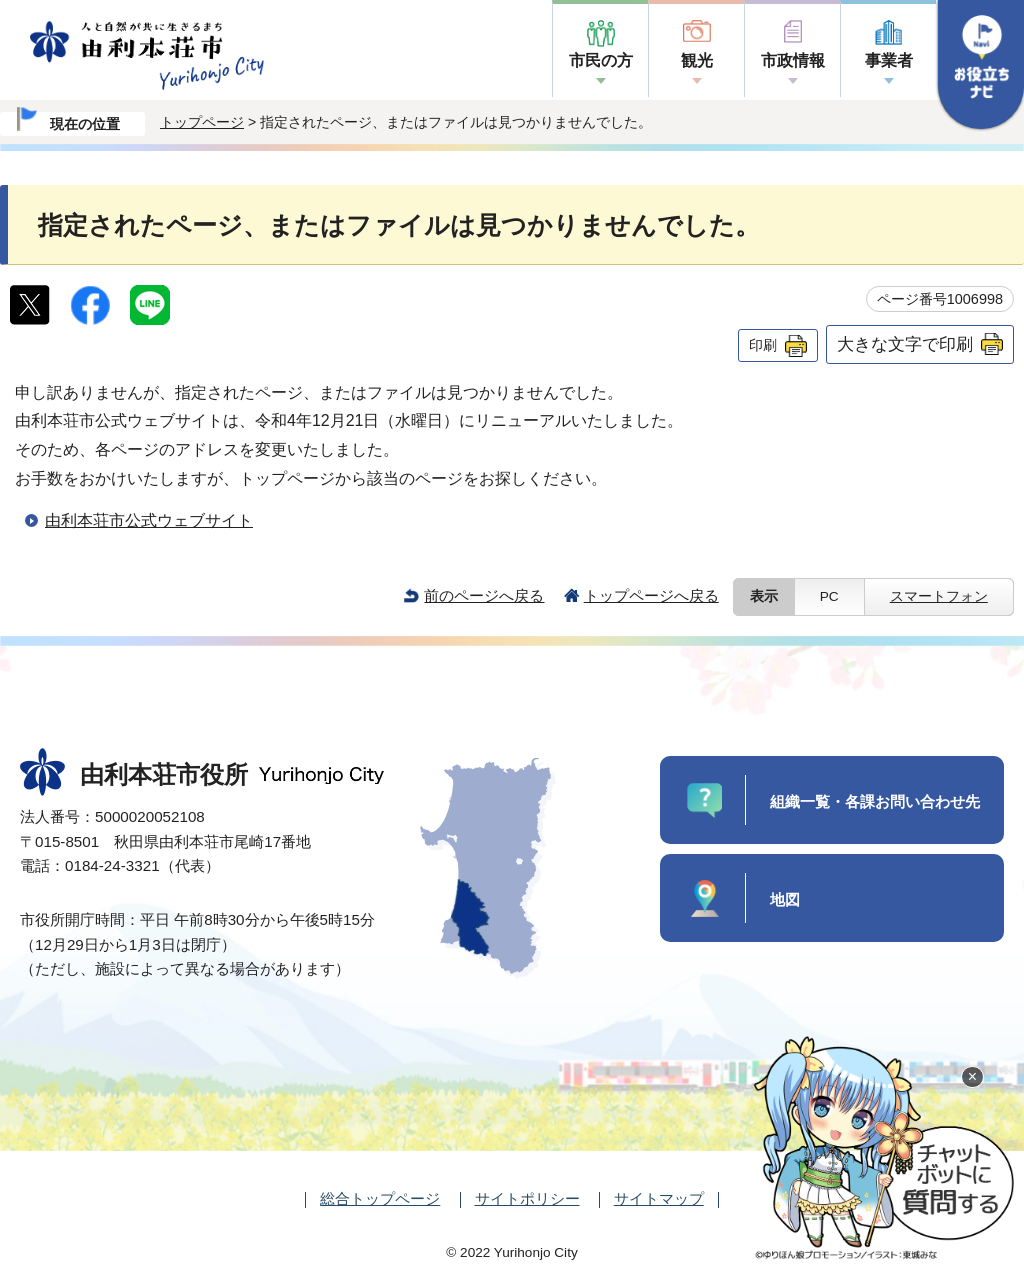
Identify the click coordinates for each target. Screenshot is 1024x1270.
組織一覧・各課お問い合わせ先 (875, 801)
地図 (785, 899)
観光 (697, 60)
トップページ (202, 122)
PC (829, 596)
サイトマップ (659, 1198)
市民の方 (601, 60)
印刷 (763, 345)
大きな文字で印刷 (905, 344)
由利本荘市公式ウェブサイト (149, 520)
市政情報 (793, 60)
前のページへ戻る (484, 595)
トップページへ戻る (651, 595)
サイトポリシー (527, 1198)
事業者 (889, 60)
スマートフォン (939, 596)
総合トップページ (380, 1198)
